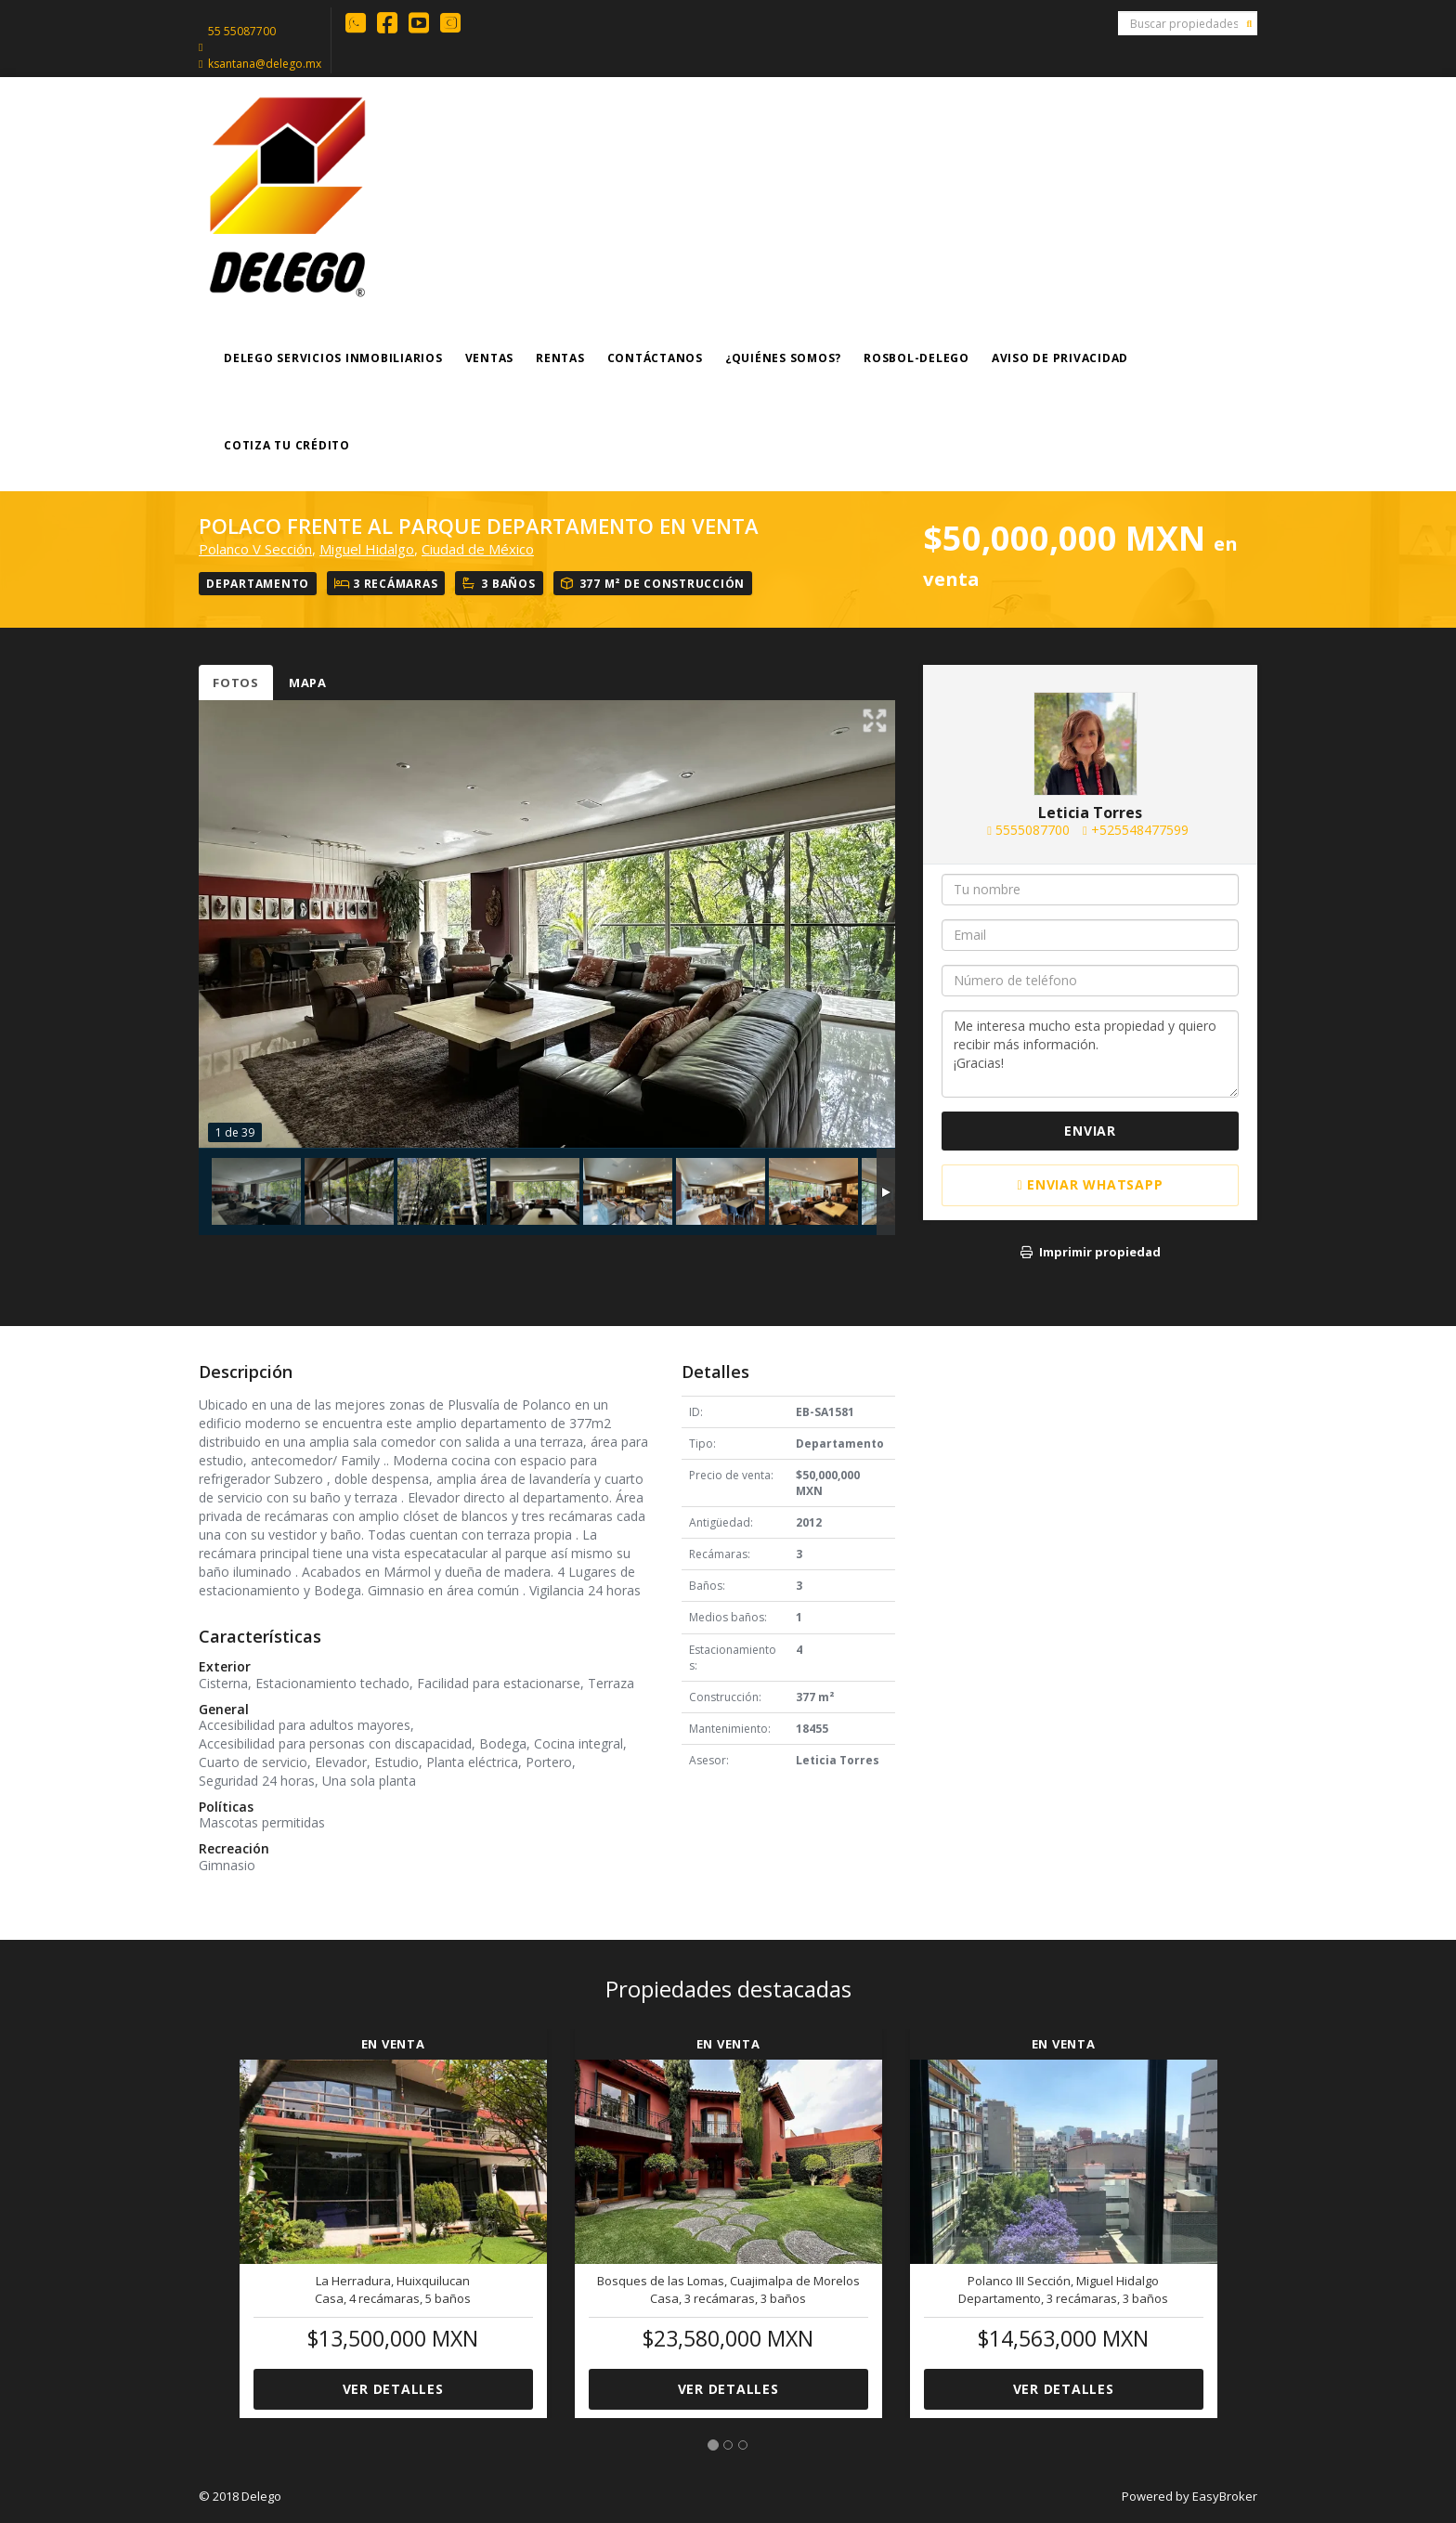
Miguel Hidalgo (366, 549)
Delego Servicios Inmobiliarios (333, 358)
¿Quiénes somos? (783, 358)
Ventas (489, 358)
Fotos (236, 682)
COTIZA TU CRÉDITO (287, 445)
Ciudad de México (478, 549)
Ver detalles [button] (393, 2389)
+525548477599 (1140, 830)
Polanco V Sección (255, 549)
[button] (212, 2211)
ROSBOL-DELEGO (916, 358)
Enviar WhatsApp (1091, 1184)
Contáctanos (655, 358)
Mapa (308, 682)
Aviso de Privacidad (1060, 358)
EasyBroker (1224, 2496)
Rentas (560, 358)
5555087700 (1032, 830)
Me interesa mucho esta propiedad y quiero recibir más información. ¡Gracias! (1090, 1054)
